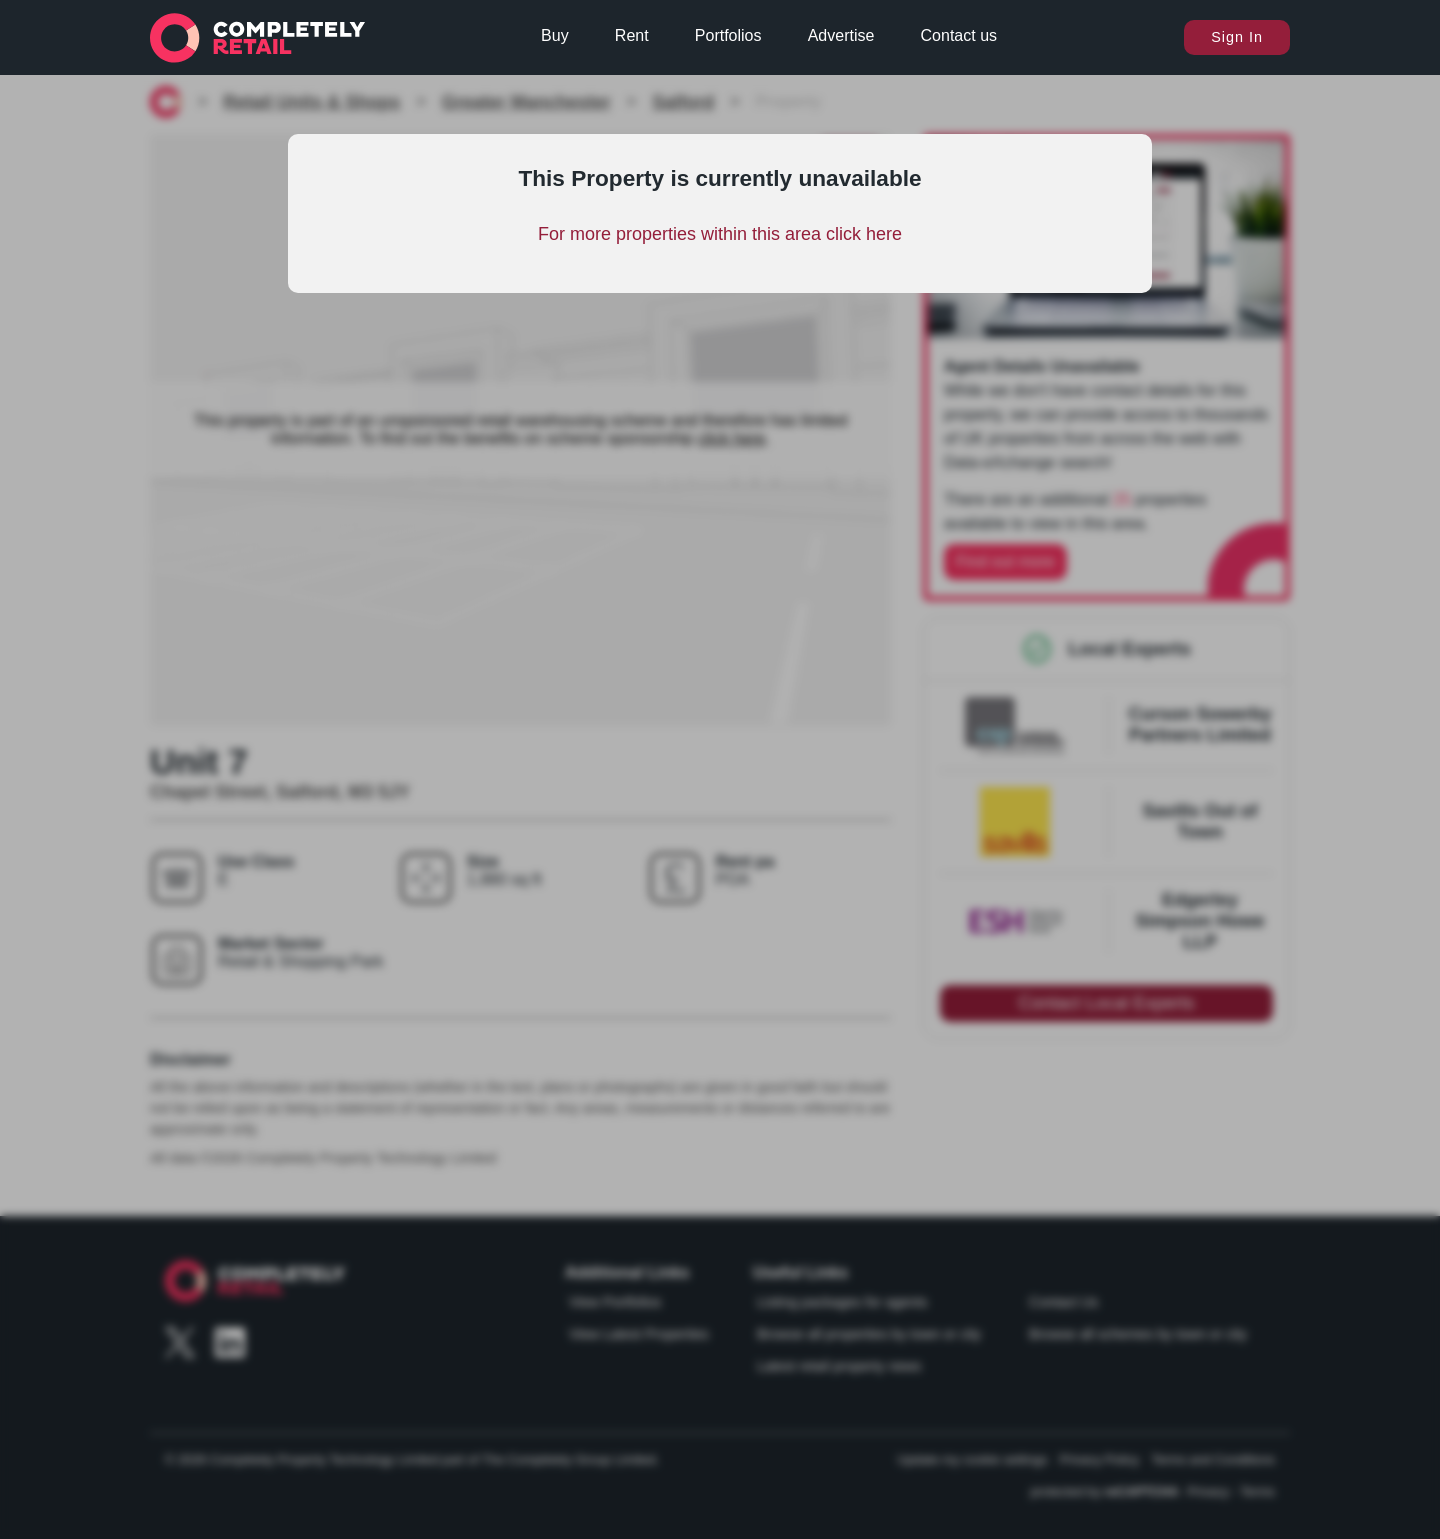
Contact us (959, 35)
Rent (632, 35)
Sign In (1237, 37)
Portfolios (728, 35)
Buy (555, 35)
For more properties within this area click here (720, 234)
